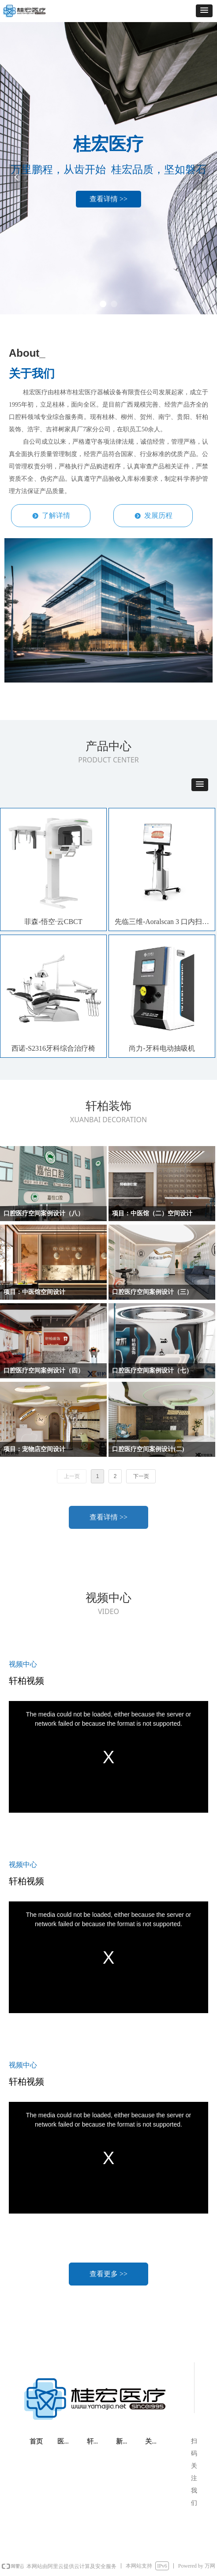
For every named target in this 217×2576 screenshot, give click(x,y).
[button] (204, 10)
